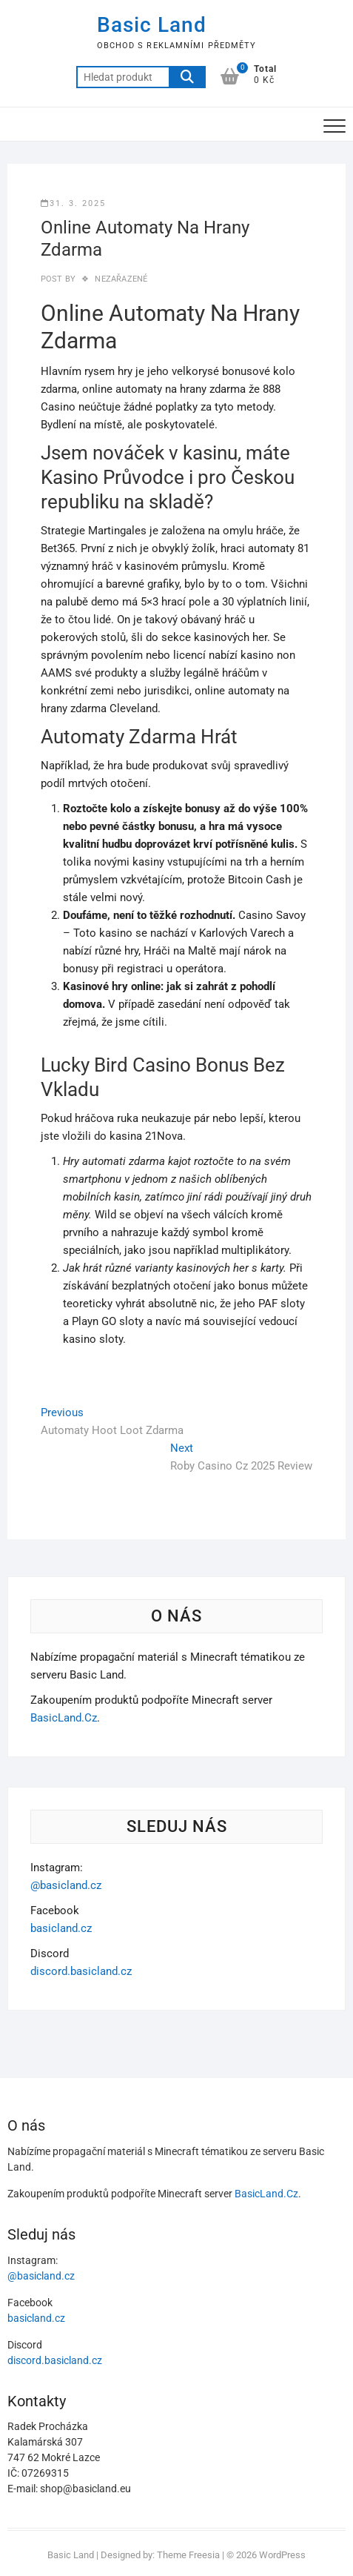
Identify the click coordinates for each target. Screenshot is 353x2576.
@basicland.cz (65, 1885)
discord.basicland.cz (81, 1971)
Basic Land (151, 25)
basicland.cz (61, 1928)
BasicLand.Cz (63, 1717)
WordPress (282, 2554)
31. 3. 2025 (73, 203)
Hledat (187, 77)
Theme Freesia (188, 2554)
